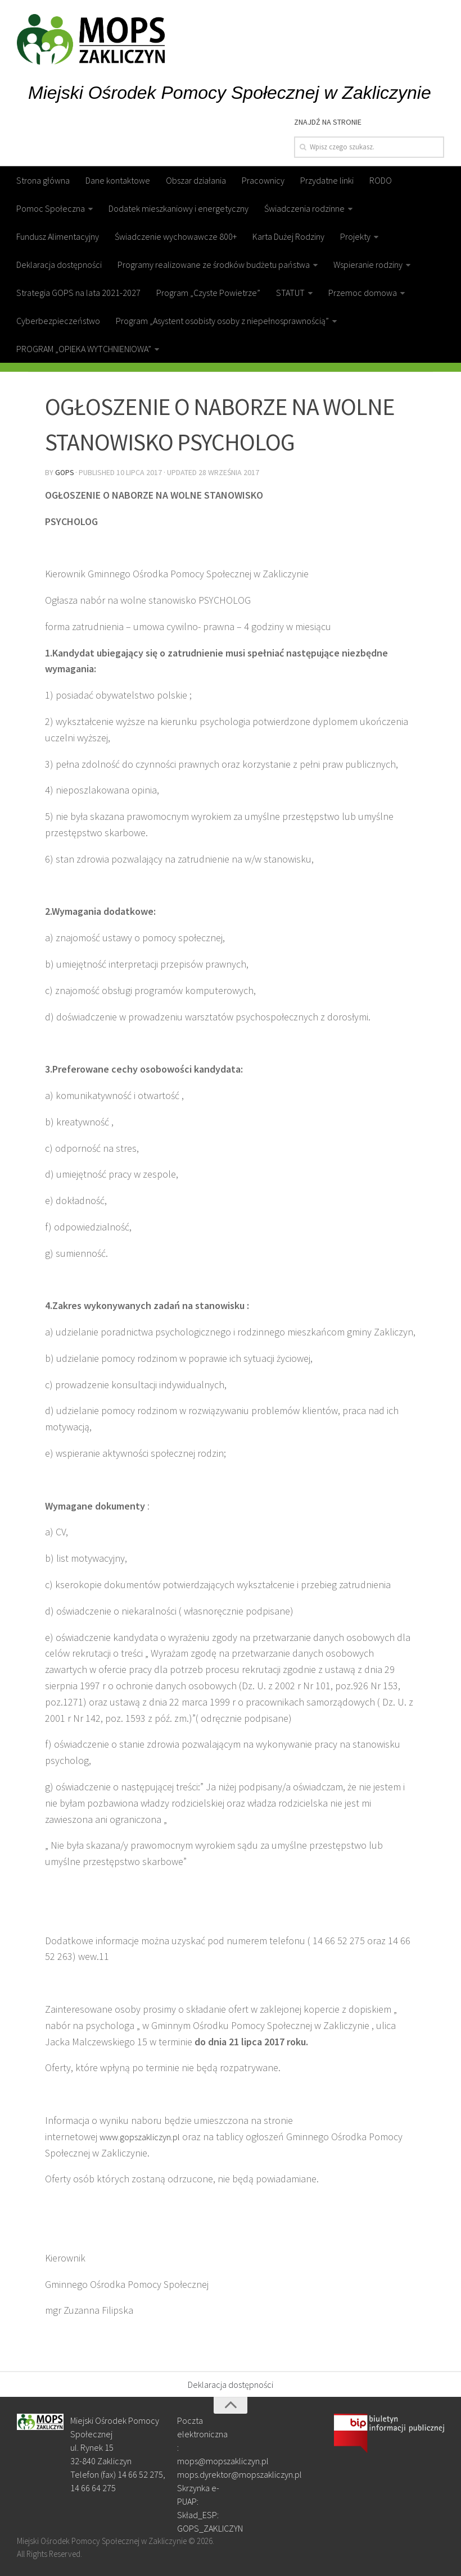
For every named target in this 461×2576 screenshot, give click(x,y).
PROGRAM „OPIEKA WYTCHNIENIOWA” (83, 348)
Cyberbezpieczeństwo (58, 320)
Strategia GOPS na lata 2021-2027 (78, 292)
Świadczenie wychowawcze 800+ (176, 236)
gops (65, 472)
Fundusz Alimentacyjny (57, 236)
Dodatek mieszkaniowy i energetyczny (178, 208)
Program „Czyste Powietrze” (208, 292)
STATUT (290, 292)
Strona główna (43, 180)
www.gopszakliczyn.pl (145, 2135)
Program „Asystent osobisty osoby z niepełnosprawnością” (222, 320)
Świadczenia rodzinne (304, 208)
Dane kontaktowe (117, 180)
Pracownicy (263, 180)
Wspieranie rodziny (368, 264)
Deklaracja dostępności (59, 264)
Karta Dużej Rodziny (288, 236)
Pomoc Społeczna (50, 208)
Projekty (355, 236)
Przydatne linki (327, 180)
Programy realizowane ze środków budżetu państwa (213, 264)
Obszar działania (196, 180)
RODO (380, 180)
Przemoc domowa (362, 292)
